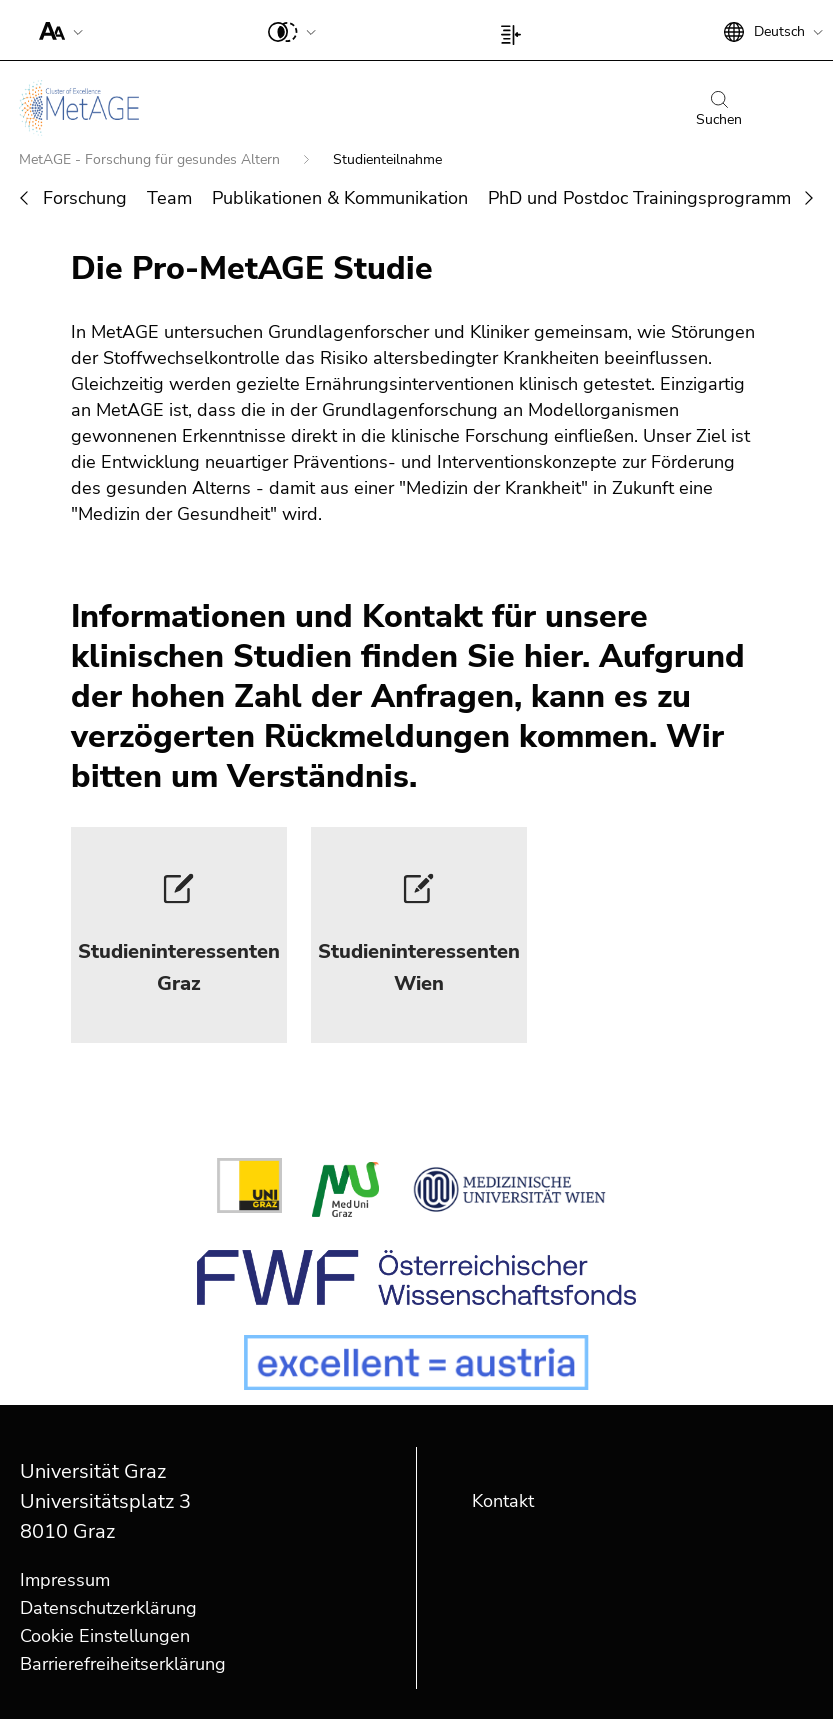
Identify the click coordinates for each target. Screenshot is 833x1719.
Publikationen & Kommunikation (340, 198)
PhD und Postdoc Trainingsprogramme (644, 198)
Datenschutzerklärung (108, 1608)
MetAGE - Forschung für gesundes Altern (151, 159)
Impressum (65, 1580)
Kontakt (503, 1501)
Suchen (719, 110)
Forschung (85, 198)
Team (169, 198)
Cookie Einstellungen (105, 1636)
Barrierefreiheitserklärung (123, 1664)
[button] (56, 30)
